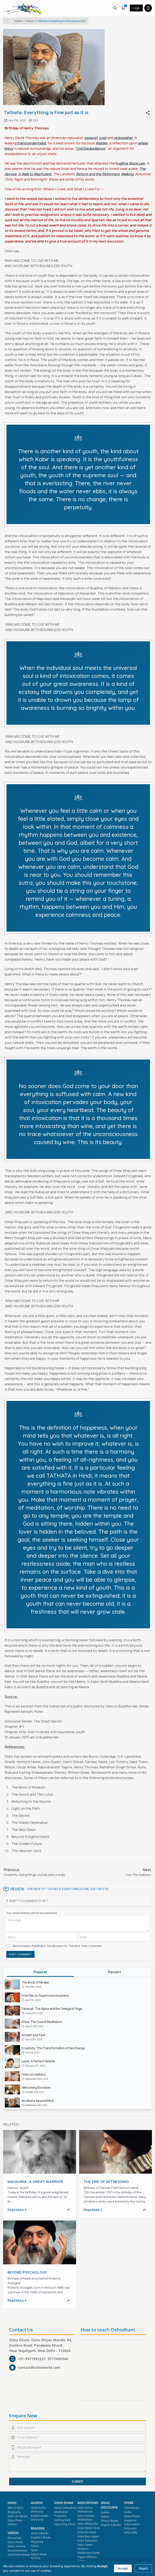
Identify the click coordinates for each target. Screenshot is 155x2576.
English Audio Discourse (39, 2517)
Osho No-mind (87, 2532)
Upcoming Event (64, 2524)
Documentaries (17, 2550)
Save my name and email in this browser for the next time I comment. (57, 1946)
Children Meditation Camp (89, 2550)
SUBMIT (77, 2481)
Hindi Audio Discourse (38, 2509)
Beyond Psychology (27, 2272)
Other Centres (17, 2546)
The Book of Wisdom (28, 1787)
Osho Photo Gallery (15, 2522)
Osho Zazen (85, 2544)
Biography (14, 2512)
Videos (105, 2516)
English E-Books (41, 2537)
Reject (143, 2568)
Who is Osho (15, 2508)
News (34, 2550)
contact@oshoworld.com (39, 2367)
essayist (91, 137)
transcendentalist (31, 143)
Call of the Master (19, 2554)
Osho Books (131, 2508)
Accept (123, 2568)
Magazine (37, 2541)
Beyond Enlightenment (30, 1836)
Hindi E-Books (39, 2533)
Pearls (30, 21)
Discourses (15, 2538)
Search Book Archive (39, 2556)
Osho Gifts (130, 2532)
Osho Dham (15, 2542)
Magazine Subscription (132, 2522)
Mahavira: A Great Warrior (35, 2181)
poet (103, 137)
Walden (102, 143)
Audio (128, 2512)
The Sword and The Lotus (32, 1794)
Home (18, 21)
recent (114, 1972)
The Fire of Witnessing (106, 2181)
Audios (105, 2512)
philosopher (123, 137)
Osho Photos (132, 2516)
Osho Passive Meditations (86, 2517)
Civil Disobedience (90, 148)
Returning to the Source (31, 1801)
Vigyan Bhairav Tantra (87, 2558)
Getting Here (62, 2520)
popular (40, 1972)
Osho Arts (130, 2528)
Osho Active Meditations (85, 2509)
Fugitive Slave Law (130, 163)
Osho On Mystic (18, 2516)
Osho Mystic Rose (89, 2528)
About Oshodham (65, 2508)
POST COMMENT (20, 1954)
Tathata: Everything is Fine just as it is (61, 21)
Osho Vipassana (88, 2540)
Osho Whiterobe (88, 2524)
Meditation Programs (61, 2514)
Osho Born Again (88, 2536)
